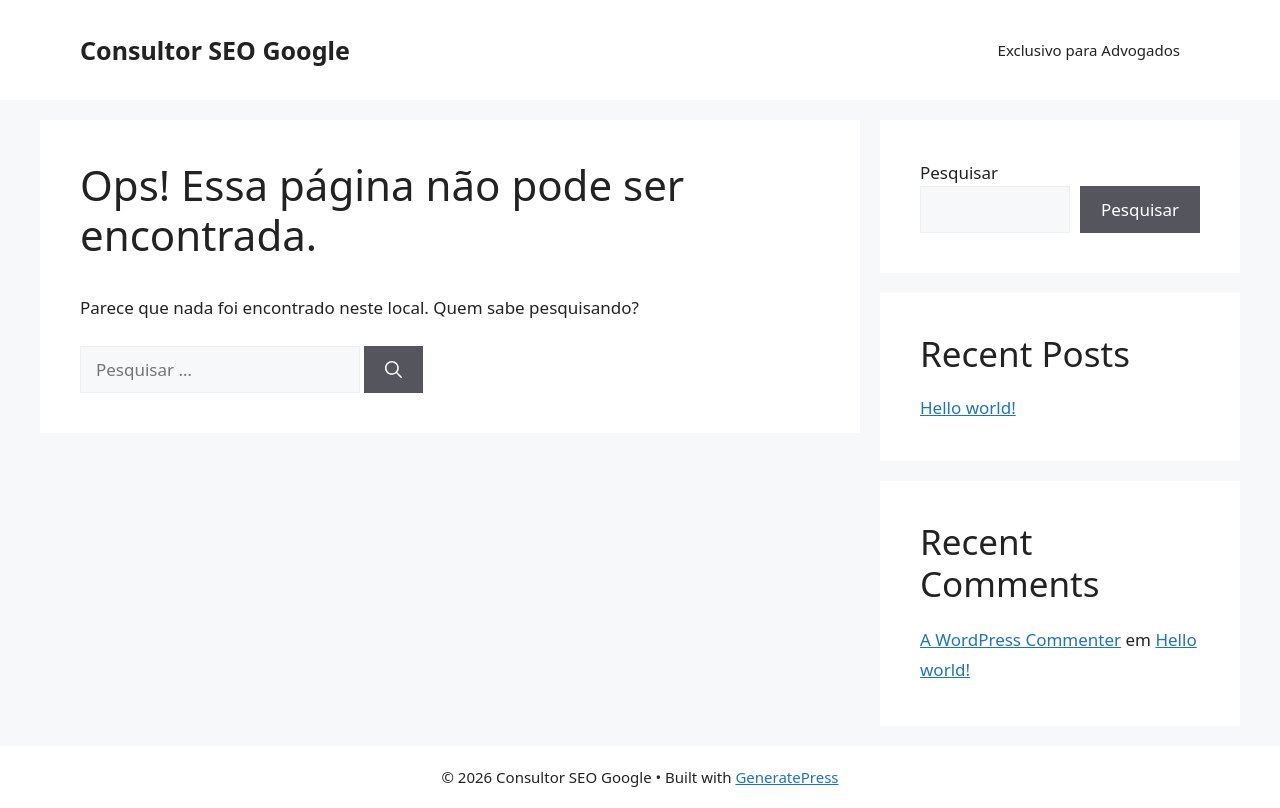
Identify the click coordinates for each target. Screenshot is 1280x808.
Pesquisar (959, 172)
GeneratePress (786, 777)
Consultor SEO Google (215, 50)
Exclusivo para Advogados (1089, 50)
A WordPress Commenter (1020, 639)
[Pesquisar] (393, 370)
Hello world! (968, 407)
